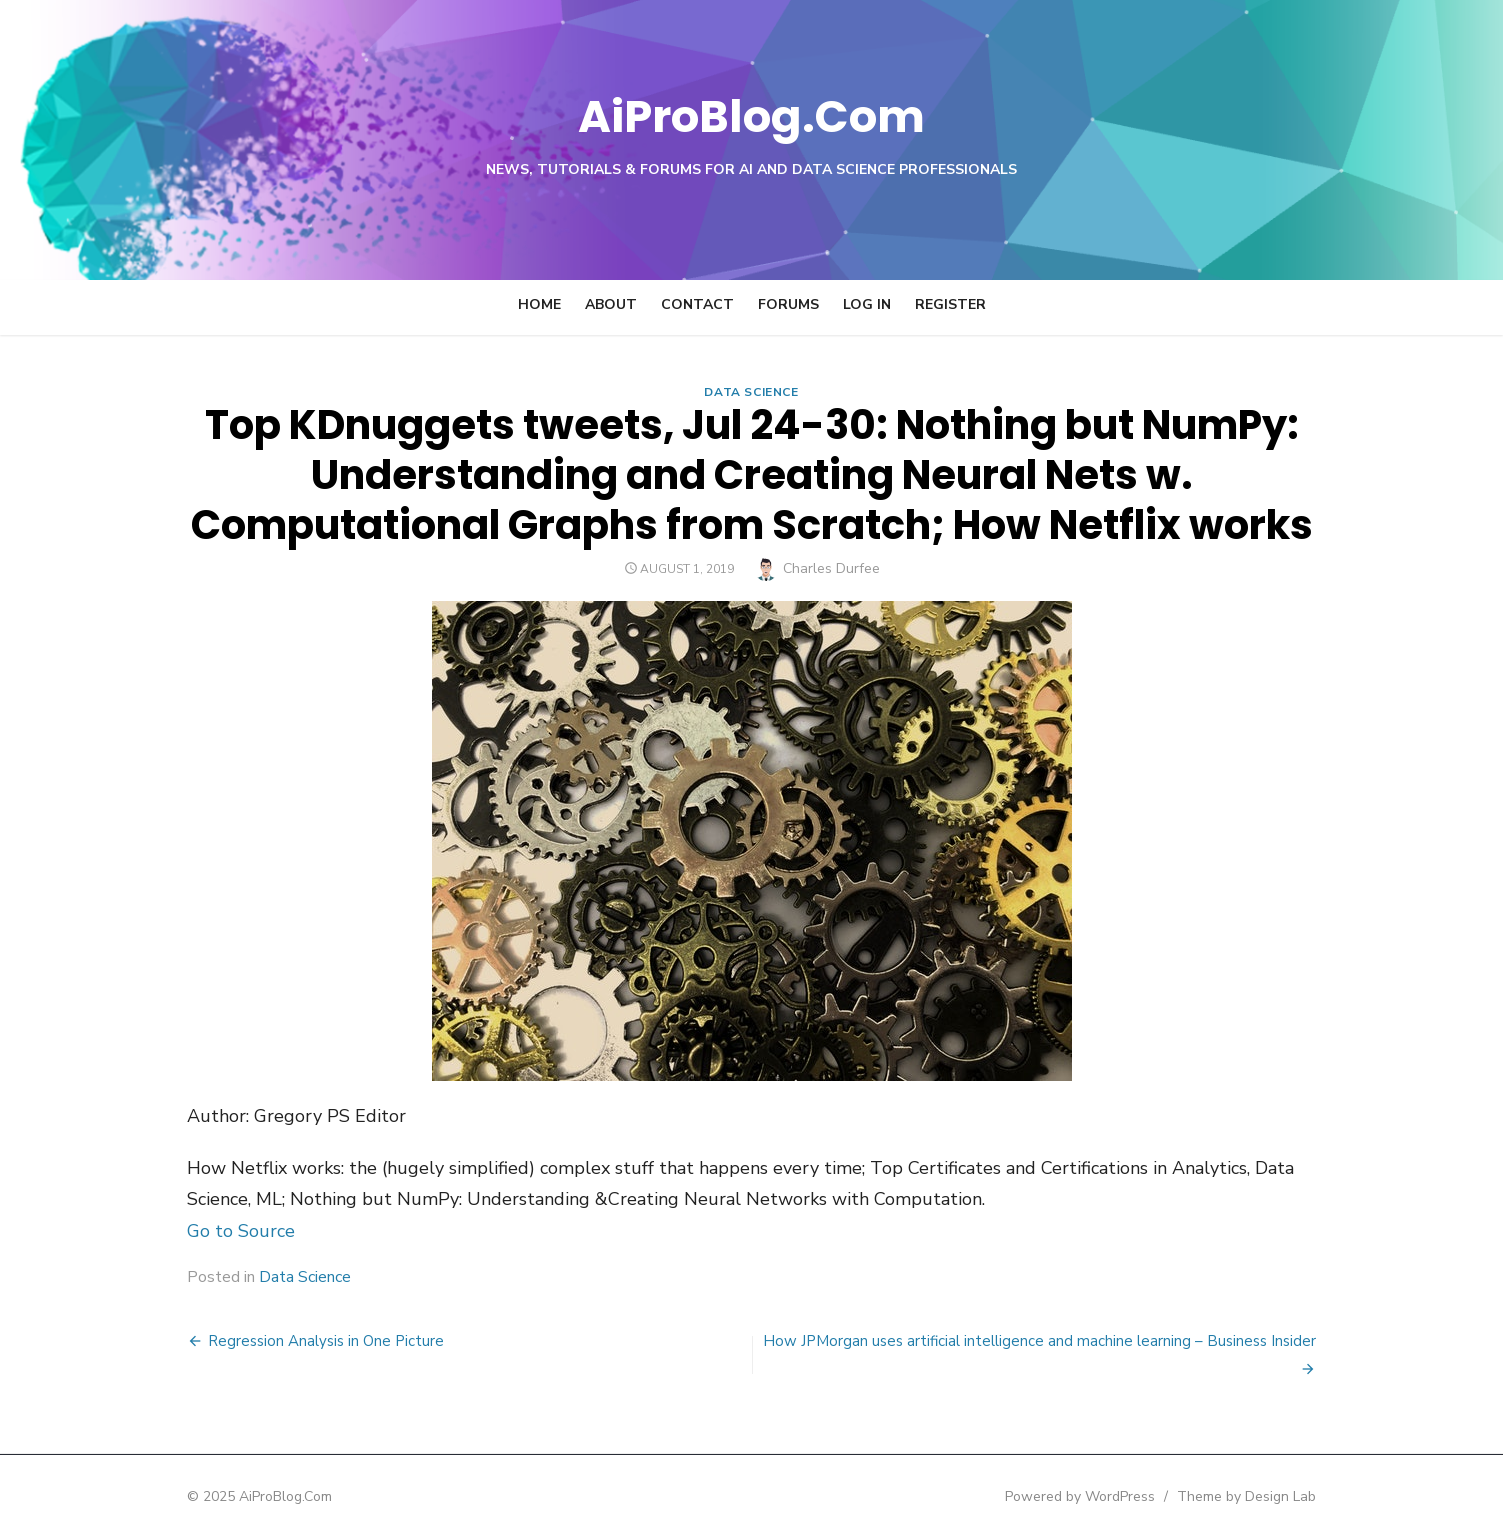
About (611, 304)
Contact (697, 304)
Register (950, 304)
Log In (867, 304)
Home (539, 304)
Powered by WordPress (1096, 1496)
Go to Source (226, 1231)
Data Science (751, 392)
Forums (788, 304)
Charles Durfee (831, 568)
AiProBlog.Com (751, 115)
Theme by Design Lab (1262, 1496)
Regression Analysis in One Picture (311, 1341)
